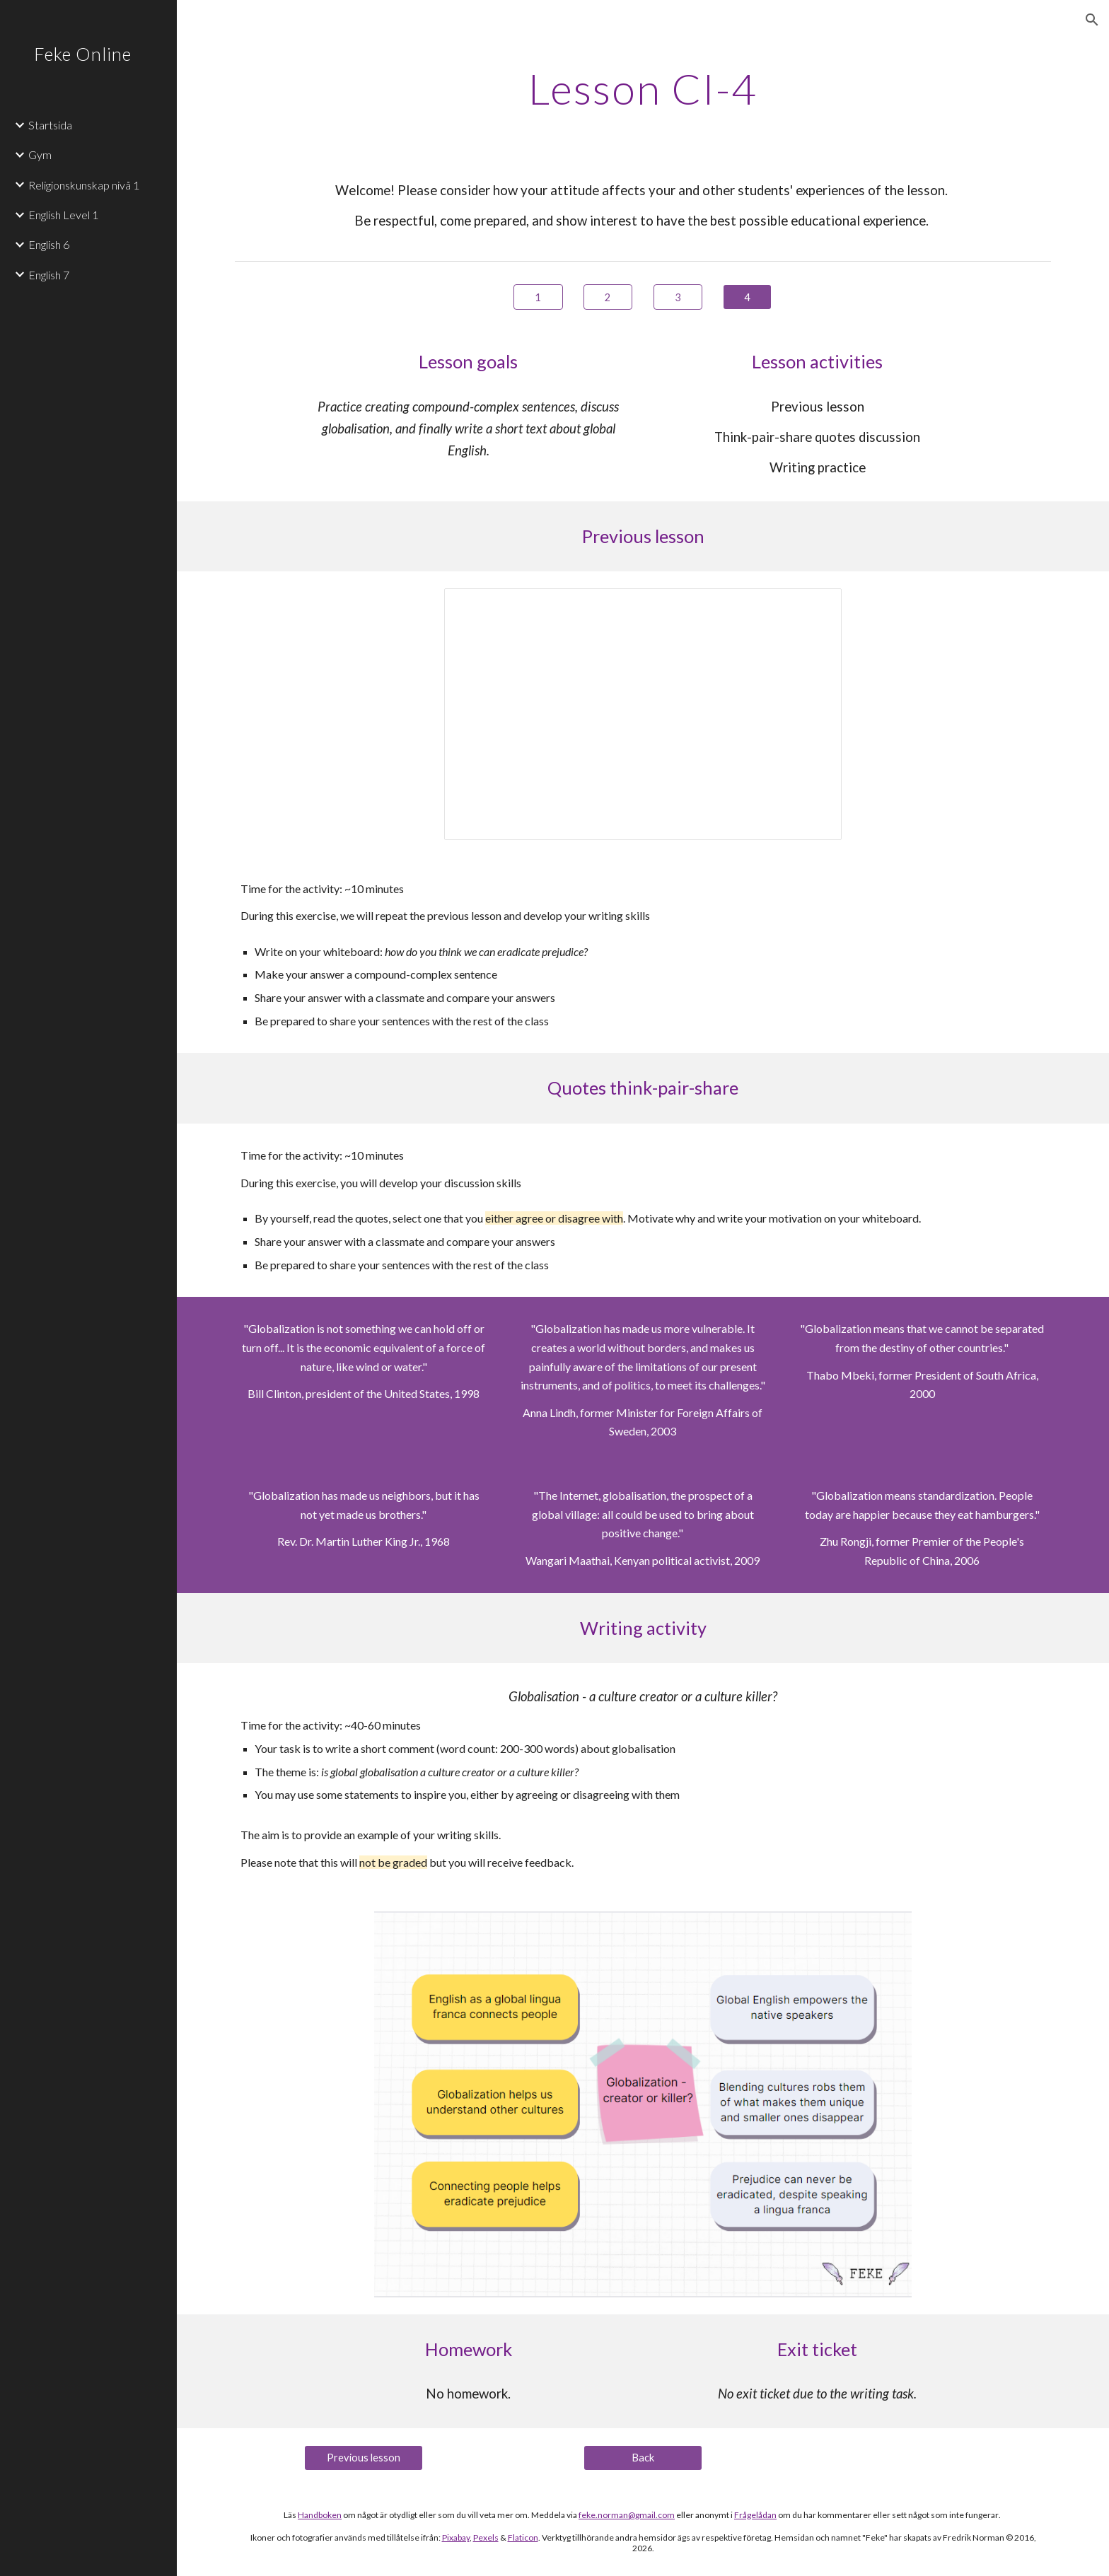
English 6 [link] (48, 244)
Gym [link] (40, 154)
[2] (608, 297)
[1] (538, 297)
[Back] (643, 2457)
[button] (1092, 20)
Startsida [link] (50, 125)
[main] (643, 88)
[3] (678, 297)
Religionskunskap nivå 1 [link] (83, 185)
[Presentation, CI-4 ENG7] (643, 713)
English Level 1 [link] (63, 214)
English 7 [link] (48, 274)
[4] (747, 297)
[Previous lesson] (363, 2457)
